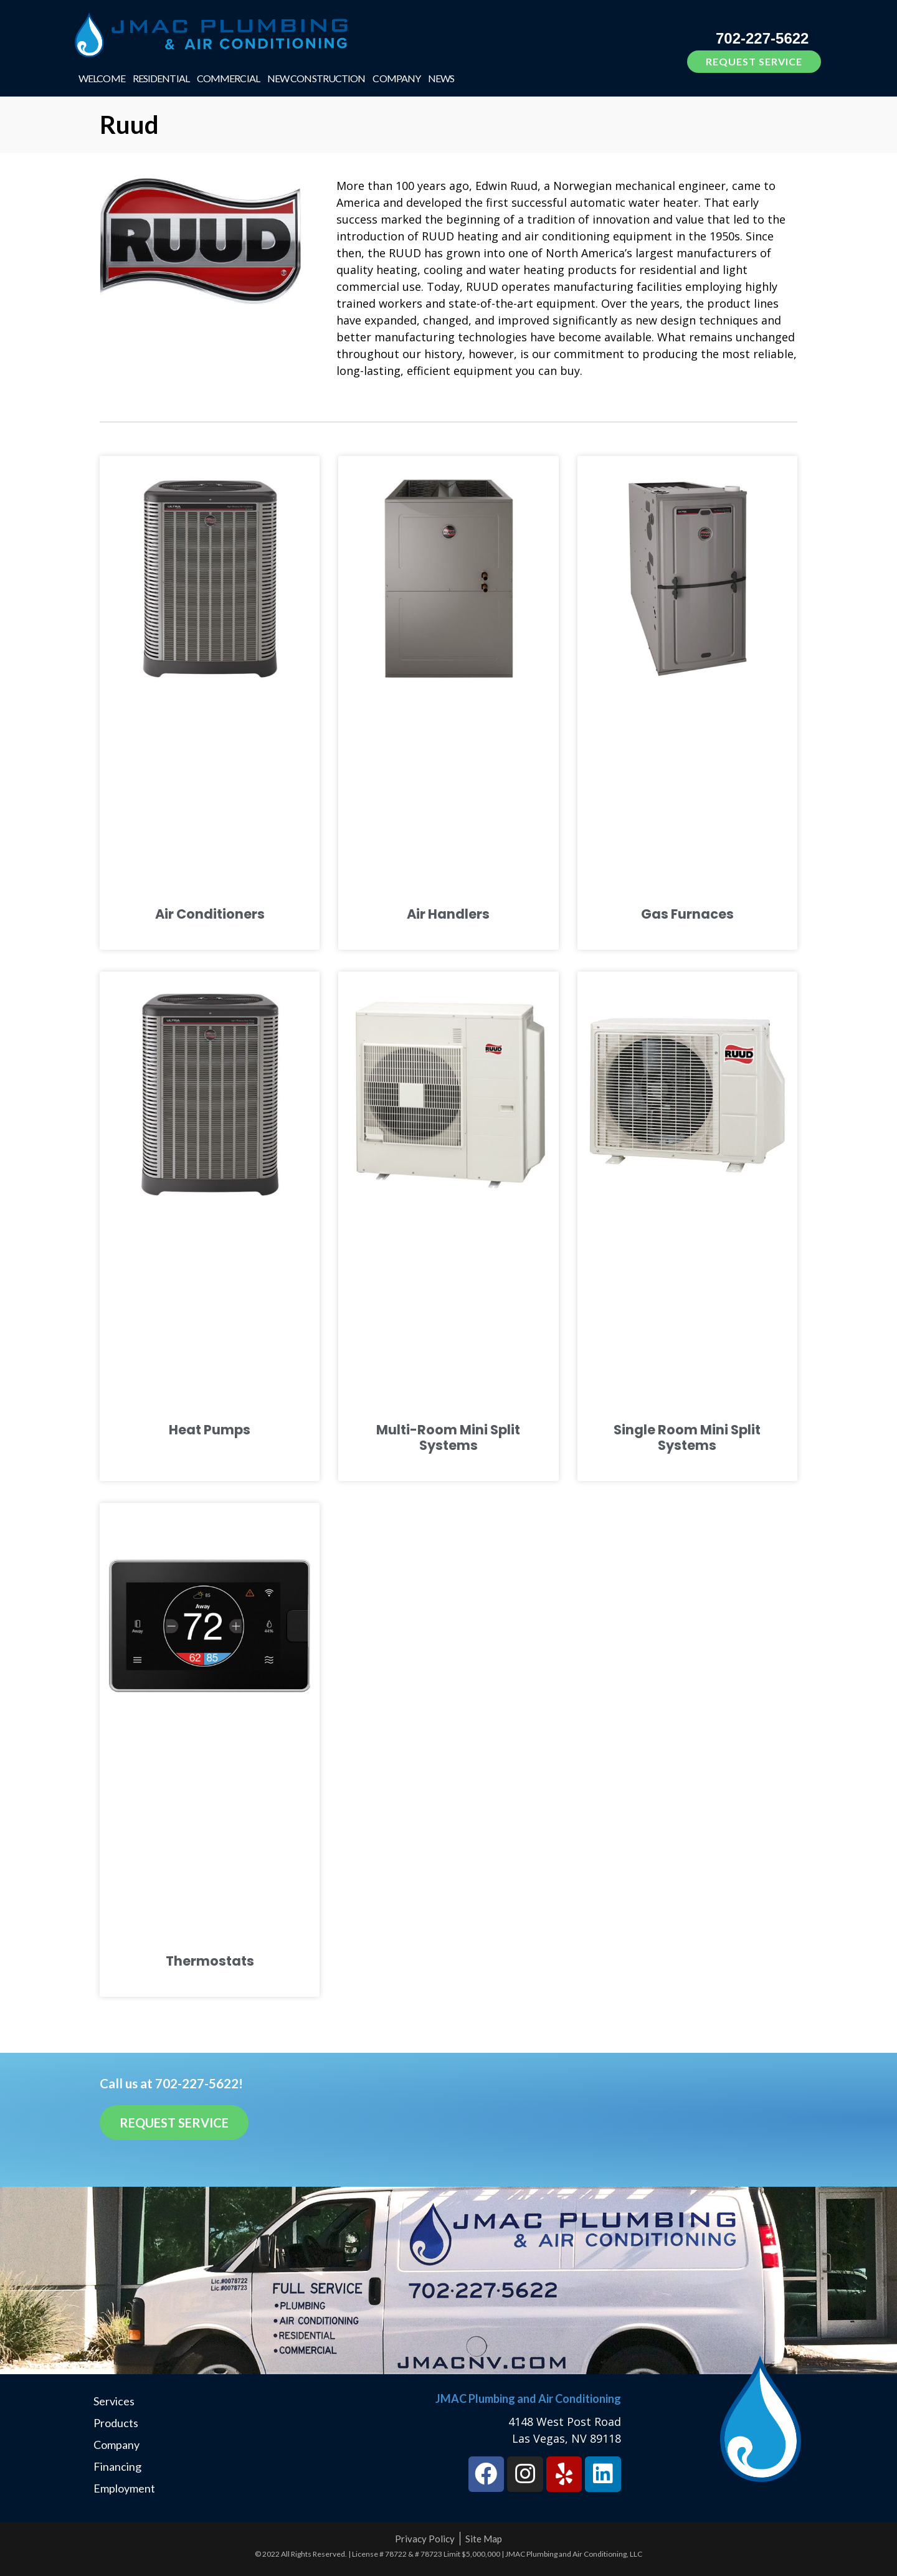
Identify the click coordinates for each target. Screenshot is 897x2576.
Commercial (228, 78)
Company (396, 78)
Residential (161, 78)
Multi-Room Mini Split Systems (448, 1437)
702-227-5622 (762, 38)
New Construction (316, 78)
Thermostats (210, 1961)
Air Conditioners (210, 914)
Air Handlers (448, 914)
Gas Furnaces (687, 914)
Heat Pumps (209, 1430)
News (441, 78)
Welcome (101, 78)
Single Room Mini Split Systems (687, 1437)
